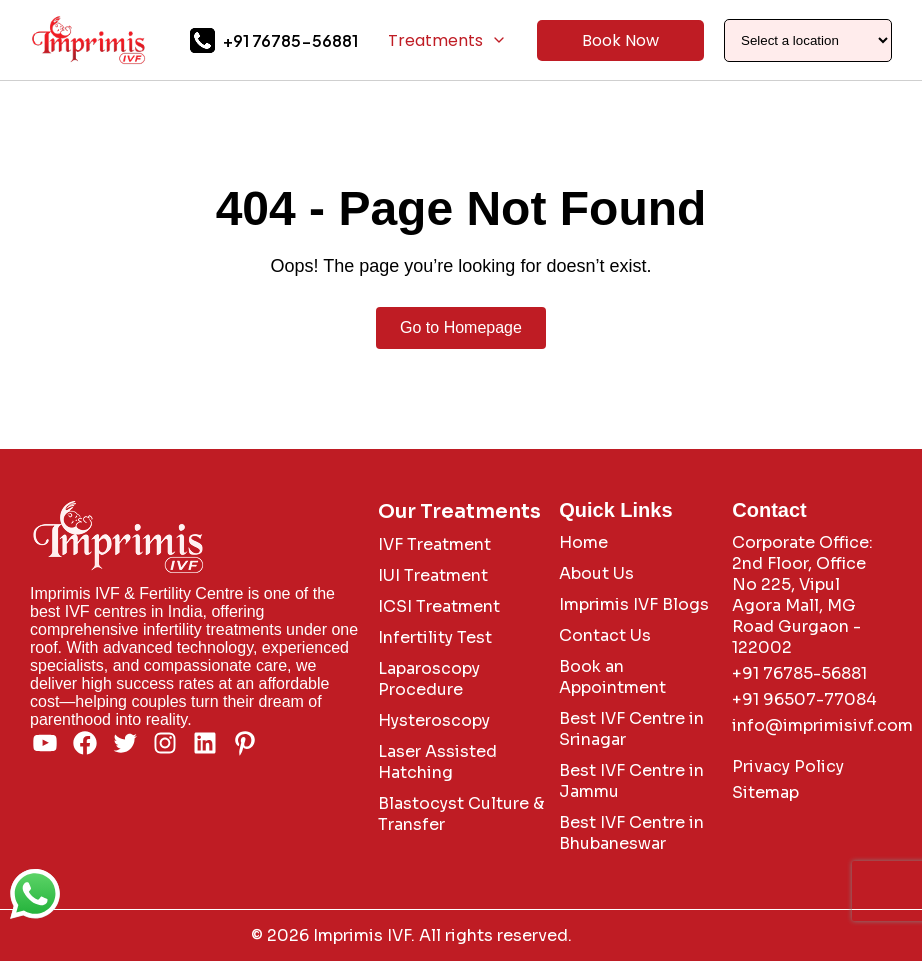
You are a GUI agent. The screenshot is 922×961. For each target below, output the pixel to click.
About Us (596, 573)
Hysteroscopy (434, 720)
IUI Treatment (433, 575)
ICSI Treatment (439, 606)
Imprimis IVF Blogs (634, 604)
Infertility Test (435, 637)
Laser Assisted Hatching (437, 762)
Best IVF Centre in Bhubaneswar (631, 833)
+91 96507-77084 (804, 699)
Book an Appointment (612, 677)
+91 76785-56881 (290, 40)
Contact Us (605, 635)
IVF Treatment (434, 544)
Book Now (620, 40)
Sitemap (765, 792)
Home (583, 542)
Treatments (447, 40)
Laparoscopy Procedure (429, 679)
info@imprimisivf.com (822, 725)
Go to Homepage (461, 327)
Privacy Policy (788, 766)
